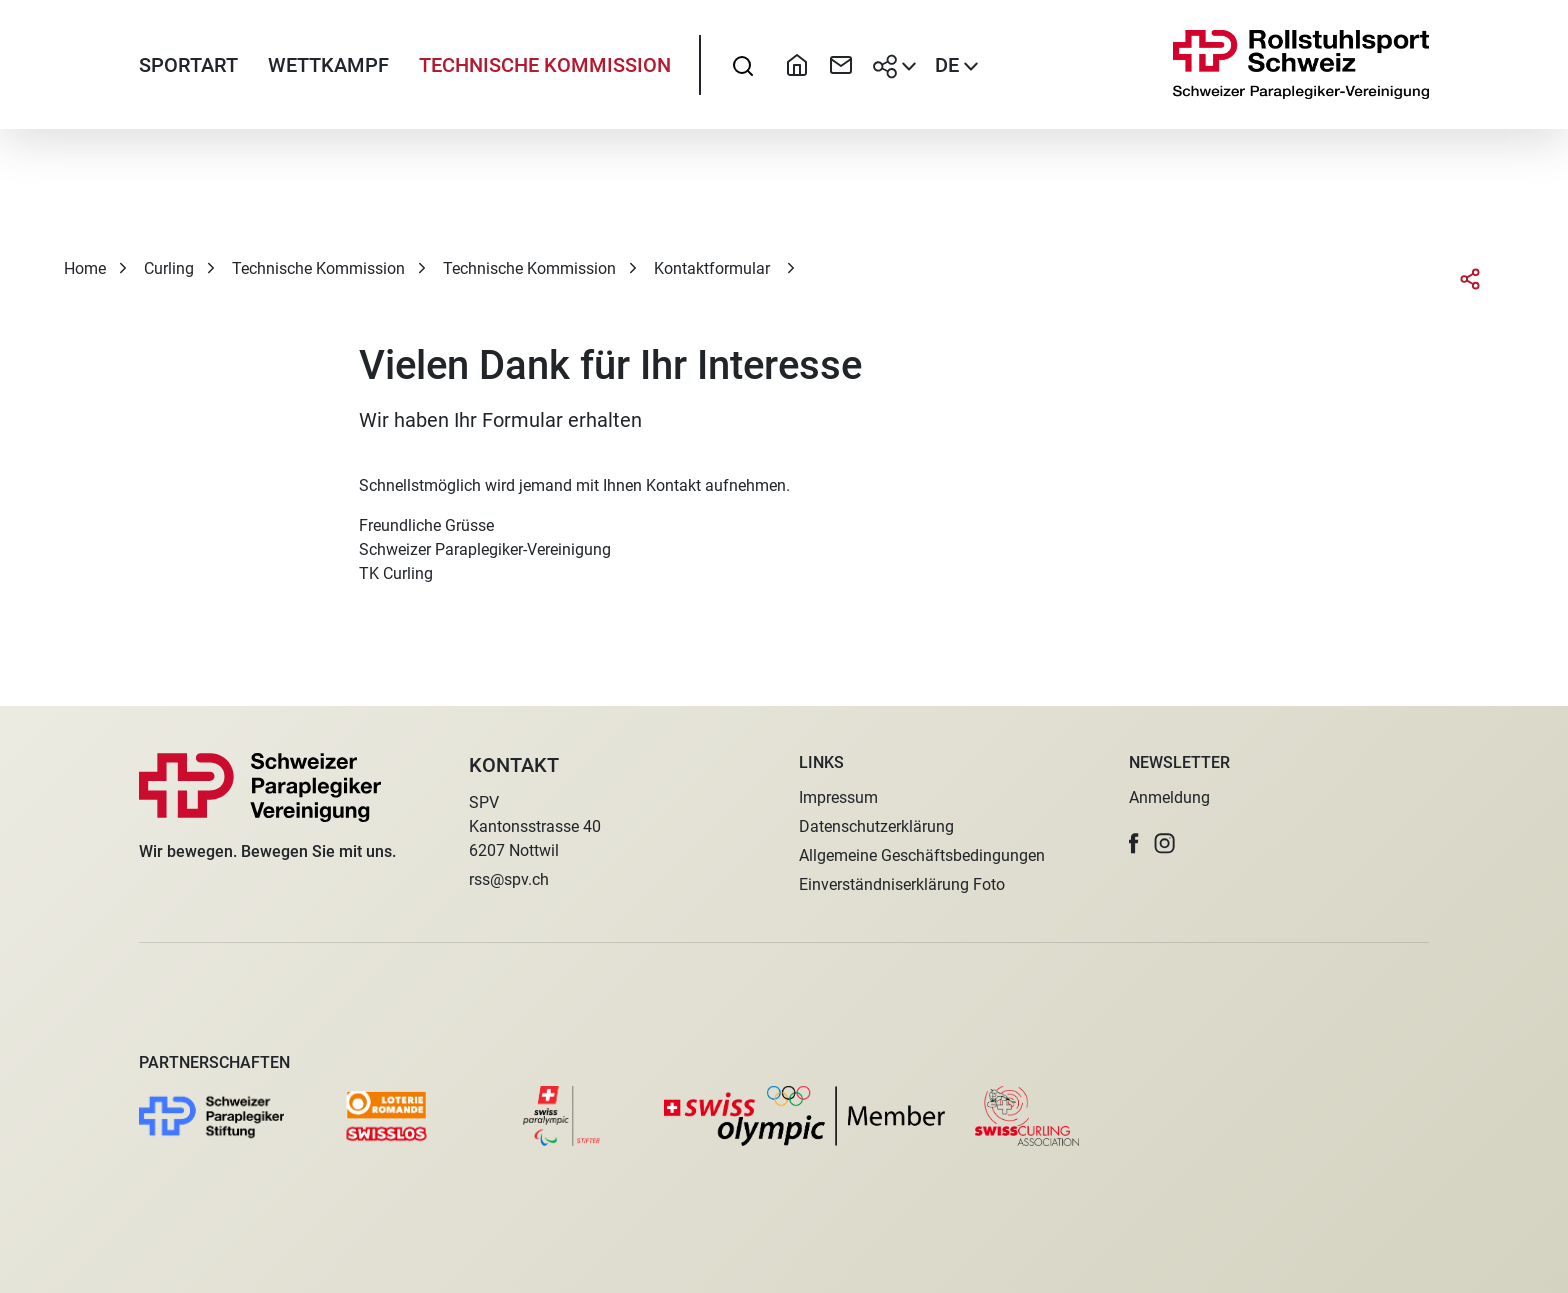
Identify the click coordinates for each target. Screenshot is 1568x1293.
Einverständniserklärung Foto (902, 884)
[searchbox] (743, 65)
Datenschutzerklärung (876, 826)
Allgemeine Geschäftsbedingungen (922, 855)
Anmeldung (1169, 797)
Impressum (838, 797)
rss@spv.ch (509, 879)
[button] (1134, 843)
